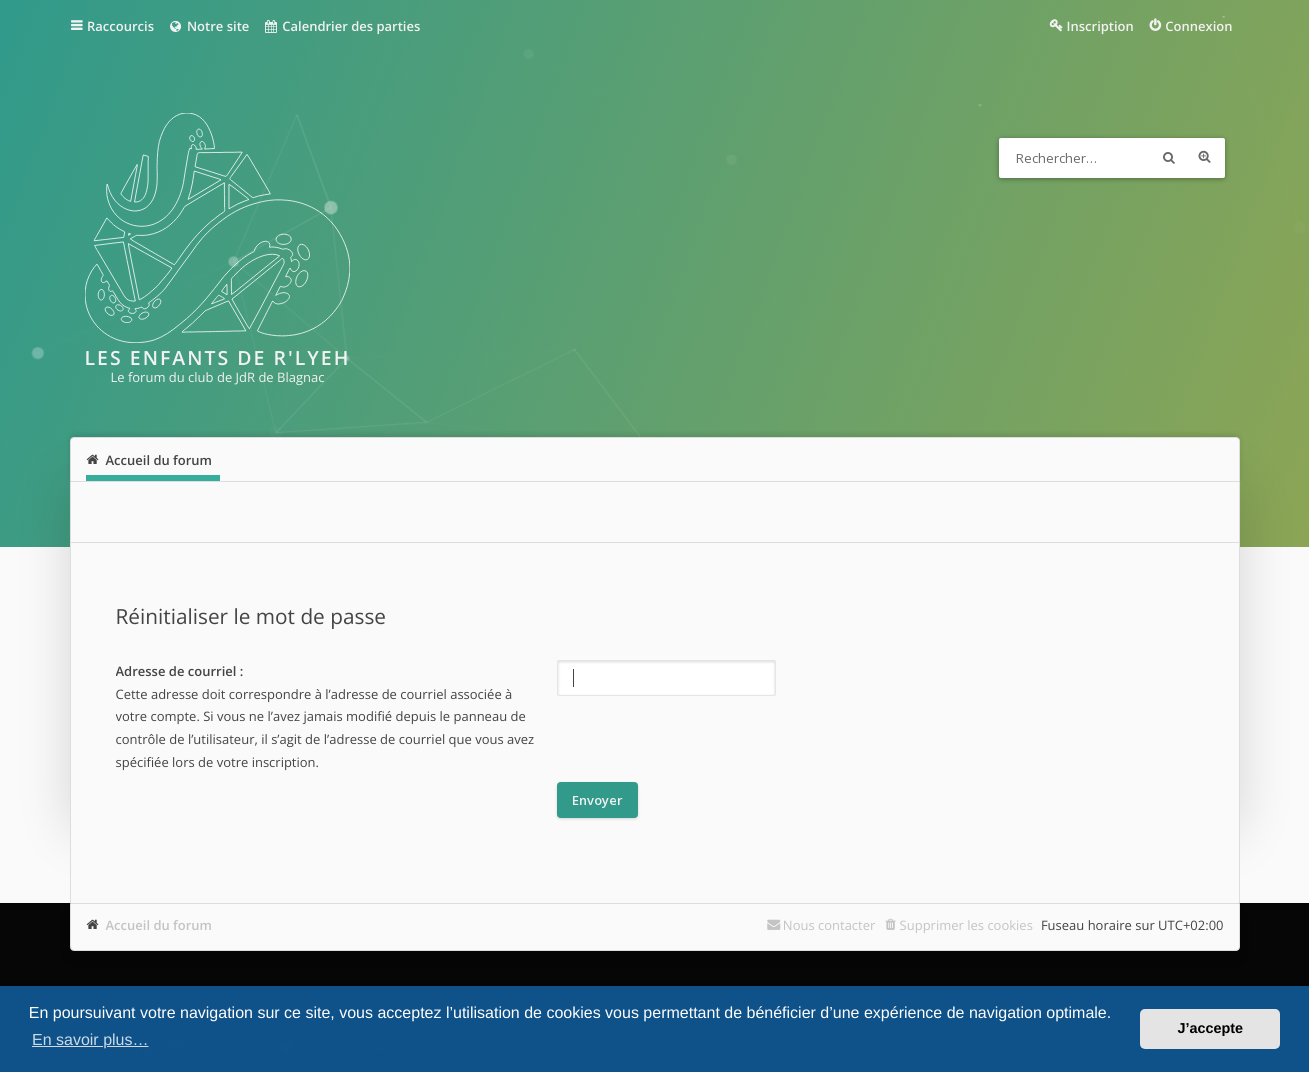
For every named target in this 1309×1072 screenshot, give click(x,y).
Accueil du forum (159, 925)
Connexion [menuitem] (1198, 26)
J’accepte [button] (1210, 1029)
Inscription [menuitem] (1100, 26)
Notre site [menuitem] (208, 26)
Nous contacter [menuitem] (829, 925)
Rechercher (1169, 158)
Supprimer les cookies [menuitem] (966, 925)
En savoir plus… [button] (90, 1040)
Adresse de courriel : (180, 671)
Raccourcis (120, 26)
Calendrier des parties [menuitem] (341, 26)
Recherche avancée (1205, 158)
